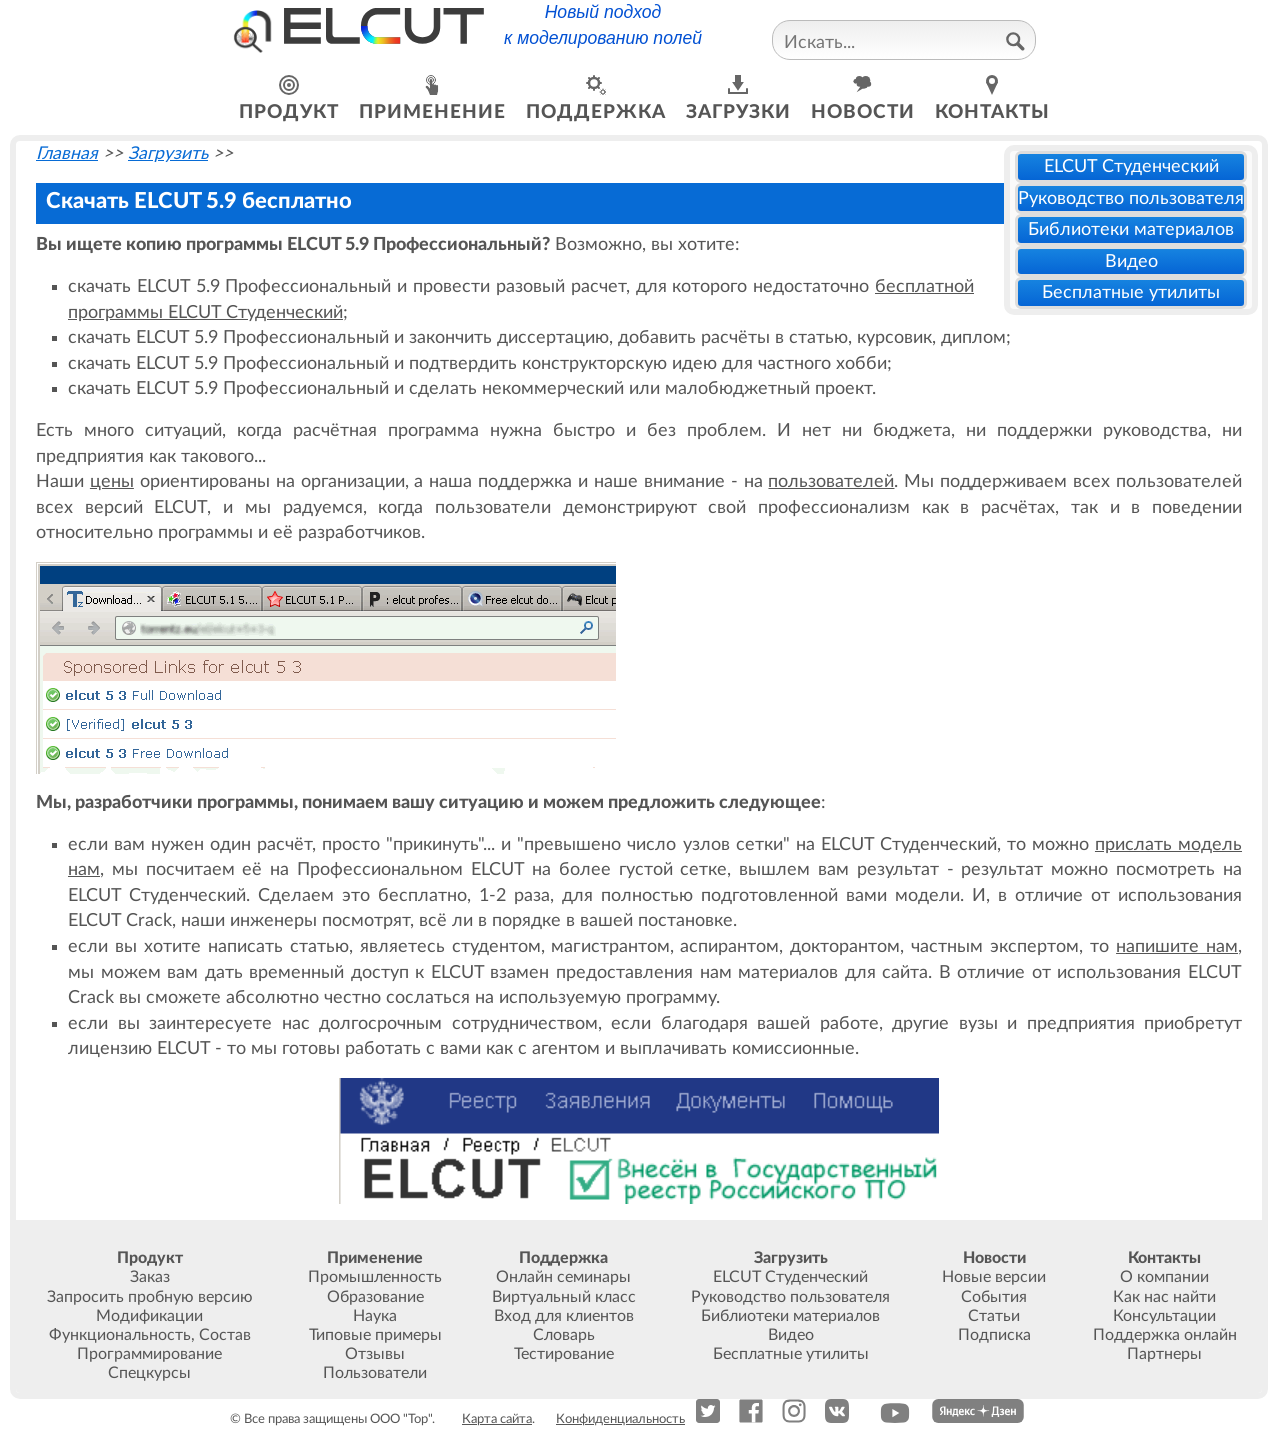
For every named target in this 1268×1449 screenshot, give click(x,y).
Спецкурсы (149, 1373)
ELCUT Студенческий (1131, 166)
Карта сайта (497, 1419)
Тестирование (564, 1354)
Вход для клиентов (564, 1316)
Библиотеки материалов (1131, 229)
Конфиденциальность (620, 1419)
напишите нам (1177, 946)
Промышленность (375, 1277)
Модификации (149, 1316)
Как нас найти (1164, 1297)
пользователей (831, 481)
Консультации (1164, 1316)
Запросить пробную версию (150, 1297)
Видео (1131, 261)
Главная (67, 153)
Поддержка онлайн (1165, 1335)
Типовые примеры (375, 1335)
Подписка (994, 1335)
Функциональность (120, 1335)
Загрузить (168, 153)
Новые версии (994, 1277)
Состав (225, 1335)
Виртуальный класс (564, 1297)
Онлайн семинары (563, 1277)
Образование (375, 1297)
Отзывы (375, 1354)
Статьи (994, 1316)
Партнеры (1164, 1354)
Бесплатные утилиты (1131, 292)
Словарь (564, 1335)
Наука (375, 1316)
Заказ (150, 1277)
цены (112, 481)
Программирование (149, 1354)
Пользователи (375, 1373)
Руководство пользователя (1131, 198)
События (994, 1297)
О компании (1164, 1277)
